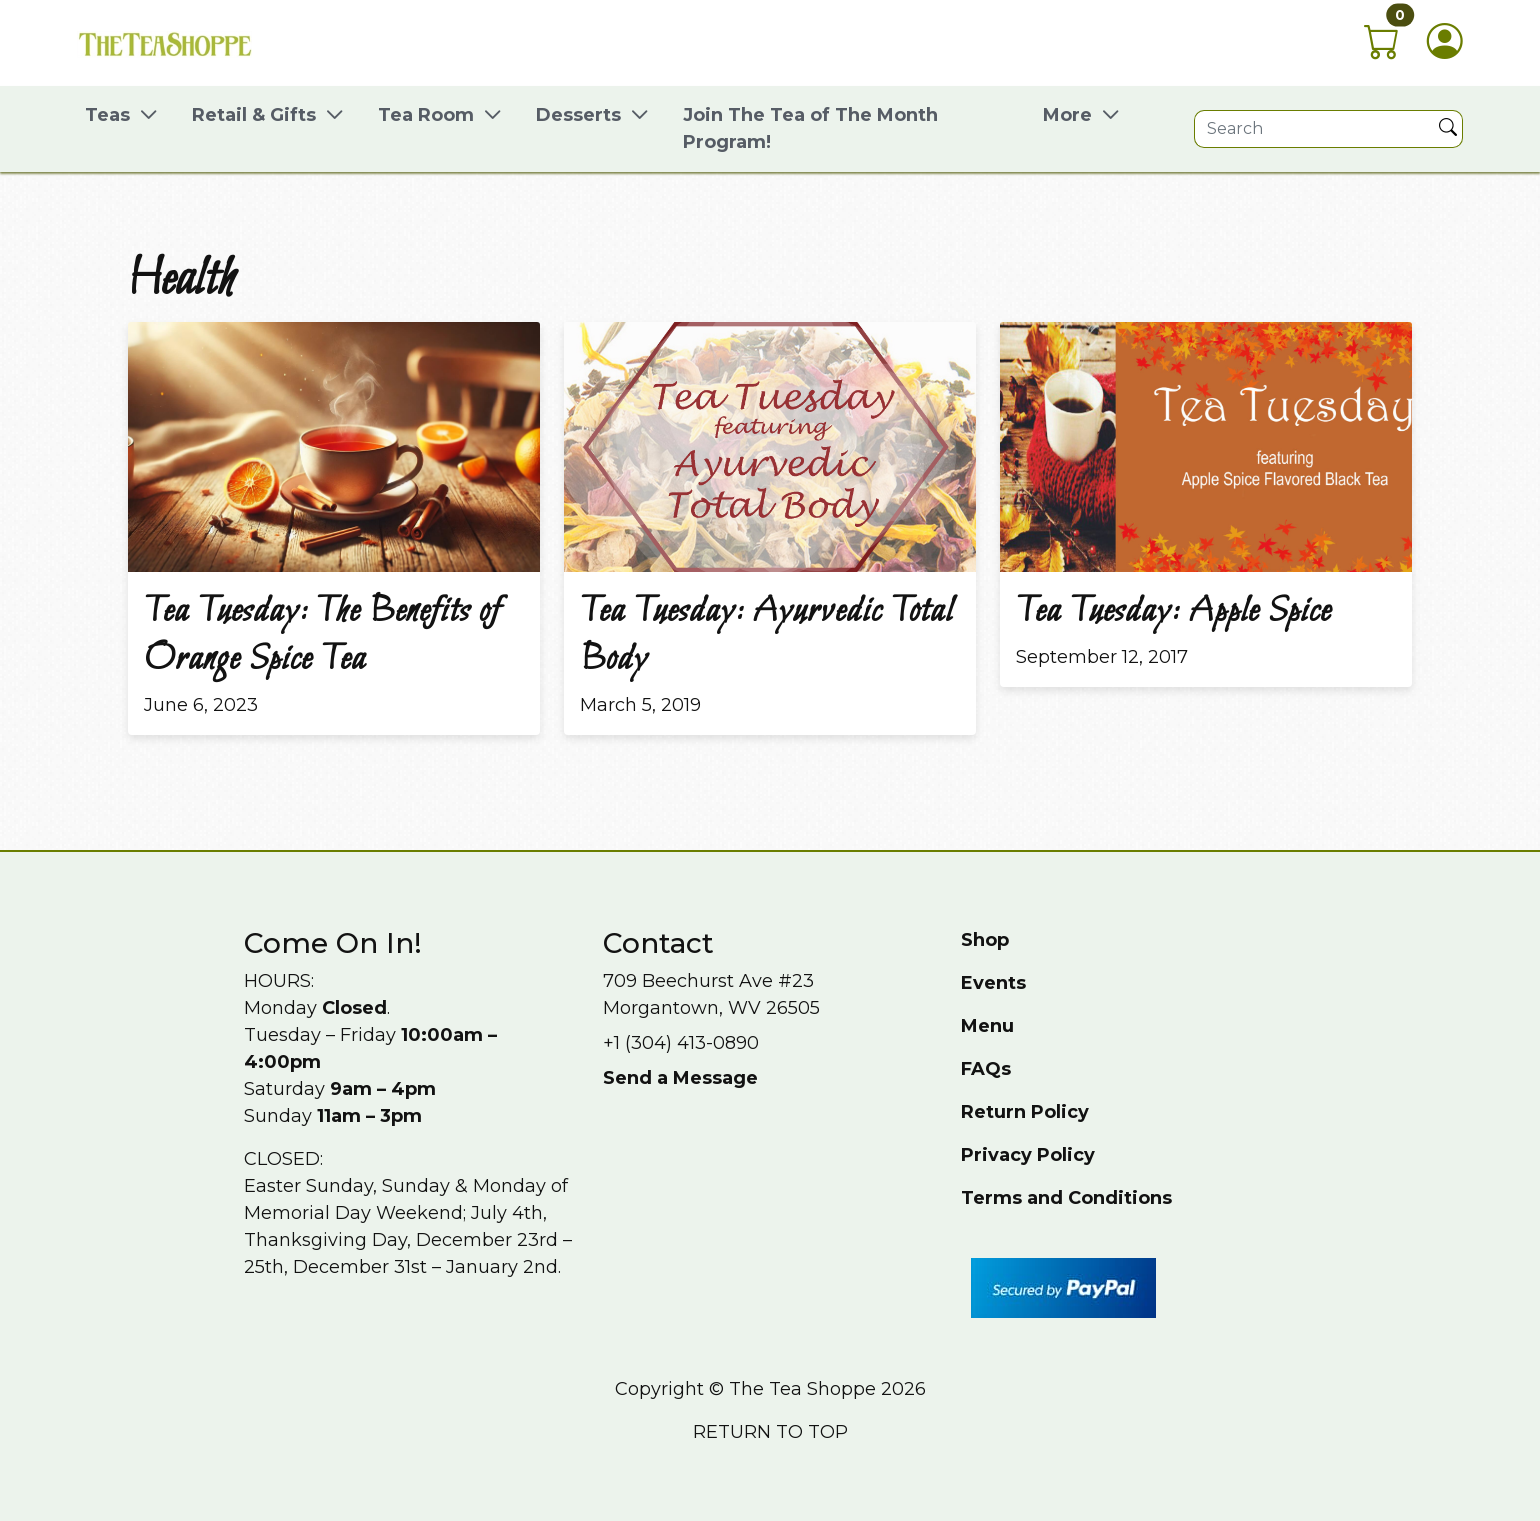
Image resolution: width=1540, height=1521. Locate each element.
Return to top (770, 1432)
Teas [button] (107, 115)
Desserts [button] (578, 115)
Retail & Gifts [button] (254, 115)
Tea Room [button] (426, 115)
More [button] (1067, 115)
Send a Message (680, 1078)
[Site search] (1314, 129)
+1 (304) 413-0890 (681, 1043)
